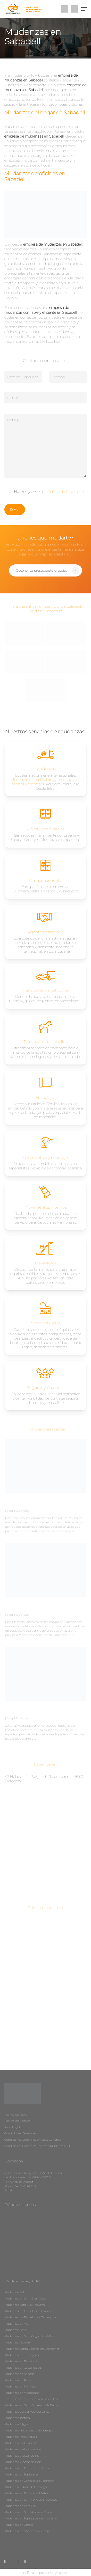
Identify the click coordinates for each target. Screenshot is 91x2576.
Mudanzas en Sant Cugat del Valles (29, 2336)
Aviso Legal (12, 2127)
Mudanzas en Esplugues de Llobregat (31, 2518)
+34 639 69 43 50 (24, 2186)
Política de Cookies (17, 2121)
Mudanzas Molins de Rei (21, 2443)
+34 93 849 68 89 (21, 2181)
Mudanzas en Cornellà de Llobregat (29, 2480)
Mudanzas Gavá (15, 2330)
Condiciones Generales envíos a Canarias (32, 2139)
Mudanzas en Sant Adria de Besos (28, 2512)
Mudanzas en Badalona (20, 2361)
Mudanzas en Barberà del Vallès (26, 2468)
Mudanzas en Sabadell (20, 2374)
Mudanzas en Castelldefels (22, 2367)
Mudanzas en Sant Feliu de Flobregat (30, 2499)
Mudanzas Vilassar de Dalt (22, 2462)
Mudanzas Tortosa (17, 2418)
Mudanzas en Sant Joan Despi (25, 2298)
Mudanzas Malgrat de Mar (22, 2449)
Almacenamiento (45, 880)
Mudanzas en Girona (18, 2524)
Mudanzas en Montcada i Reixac (27, 2493)
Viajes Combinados (45, 829)
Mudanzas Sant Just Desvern (24, 2304)
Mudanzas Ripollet (17, 2342)
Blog (10, 1510)
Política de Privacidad (66, 491)
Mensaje (45, 446)
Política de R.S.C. (15, 2114)
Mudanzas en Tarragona (21, 2355)
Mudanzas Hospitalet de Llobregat (28, 2430)
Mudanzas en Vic (16, 2323)
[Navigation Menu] (84, 9)
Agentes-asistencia (45, 932)
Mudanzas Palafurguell (20, 2436)
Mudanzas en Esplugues (21, 2474)
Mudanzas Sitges (16, 2424)
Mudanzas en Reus (17, 2380)
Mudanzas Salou (15, 2292)
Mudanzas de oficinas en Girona (26, 2531)
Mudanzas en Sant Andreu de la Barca (31, 2405)
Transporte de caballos (45, 1041)
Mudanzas (21, 1510)
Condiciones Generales (20, 2133)
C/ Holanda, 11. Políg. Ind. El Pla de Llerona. (33, 2173)
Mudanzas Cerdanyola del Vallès (26, 2411)
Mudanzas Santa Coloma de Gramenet (31, 2348)
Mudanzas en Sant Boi (20, 2506)
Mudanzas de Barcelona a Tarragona (30, 2317)
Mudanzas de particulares (32, 779)
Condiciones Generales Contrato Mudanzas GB (37, 2146)
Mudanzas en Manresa (20, 2386)
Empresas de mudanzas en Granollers (31, 2399)
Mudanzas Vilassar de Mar (22, 2455)
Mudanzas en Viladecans (21, 2392)
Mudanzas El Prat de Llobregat (26, 2487)
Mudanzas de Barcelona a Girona (27, 2311)
